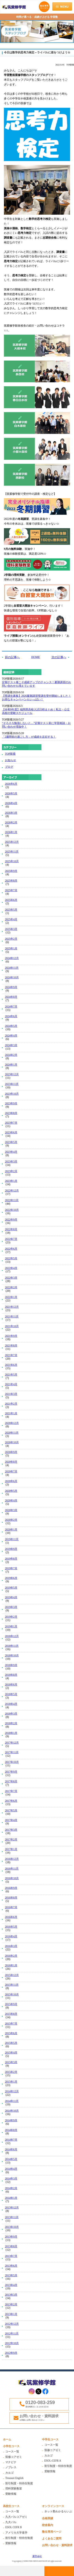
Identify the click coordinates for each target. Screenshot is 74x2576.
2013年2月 (11, 2304)
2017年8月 (11, 1781)
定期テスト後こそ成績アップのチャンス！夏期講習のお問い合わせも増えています (36, 684)
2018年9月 (11, 1665)
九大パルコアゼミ (16, 2516)
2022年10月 (12, 1210)
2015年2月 (11, 2072)
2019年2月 (11, 1616)
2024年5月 (11, 1026)
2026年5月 (11, 793)
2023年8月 (11, 1113)
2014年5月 (11, 2159)
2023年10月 (12, 1093)
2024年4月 (11, 1035)
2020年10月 (12, 1442)
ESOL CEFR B (13, 2527)
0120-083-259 (40, 2402)
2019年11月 (12, 1539)
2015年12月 (12, 1975)
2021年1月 (11, 1413)
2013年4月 (11, 2285)
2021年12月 (12, 1306)
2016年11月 (12, 1868)
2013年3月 (11, 2294)
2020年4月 (11, 1500)
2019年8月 (11, 1558)
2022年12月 (12, 1190)
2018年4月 (11, 1704)
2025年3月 (11, 929)
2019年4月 (11, 1597)
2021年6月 (11, 1365)
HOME (35, 657)
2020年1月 (11, 1529)
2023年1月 (11, 1180)
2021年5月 (11, 1374)
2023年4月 (11, 1151)
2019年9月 (11, 1549)
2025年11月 (12, 851)
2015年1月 (11, 2081)
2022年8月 (11, 1229)
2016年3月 (11, 1946)
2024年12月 (12, 958)
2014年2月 (11, 2188)
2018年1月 (11, 1733)
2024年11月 (12, 967)
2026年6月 (11, 783)
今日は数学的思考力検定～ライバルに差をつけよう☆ (37, 52)
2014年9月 (11, 2120)
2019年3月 (11, 1607)
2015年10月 (12, 1994)
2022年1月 (11, 1297)
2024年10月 (12, 977)
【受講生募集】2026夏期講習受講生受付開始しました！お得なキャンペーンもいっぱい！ (36, 697)
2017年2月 (11, 1839)
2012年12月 (12, 2323)
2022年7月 (11, 1239)
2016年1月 (11, 1965)
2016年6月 (11, 1917)
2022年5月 (11, 1258)
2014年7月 (11, 2139)
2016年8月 (11, 1897)
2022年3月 (11, 1277)
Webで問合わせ (33, 2571)
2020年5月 (11, 1490)
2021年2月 (11, 1403)
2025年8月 (11, 880)
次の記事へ (59, 657)
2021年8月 (11, 1345)
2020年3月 (11, 1510)
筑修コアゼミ (13, 2456)
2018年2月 (11, 1723)
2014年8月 (11, 2130)
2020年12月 (12, 1423)
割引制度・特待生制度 (19, 2483)
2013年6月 (11, 2265)
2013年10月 (12, 2227)
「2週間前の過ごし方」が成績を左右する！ (29, 736)
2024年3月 (11, 1045)
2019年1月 (11, 1626)
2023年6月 (11, 1132)
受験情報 (10, 2493)
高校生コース (11, 2506)
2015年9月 (11, 2004)
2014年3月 (11, 2178)
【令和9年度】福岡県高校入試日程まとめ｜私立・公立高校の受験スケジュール (36, 711)
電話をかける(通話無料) (59, 2571)
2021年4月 (11, 1384)
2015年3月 (11, 2062)
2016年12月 (12, 1858)
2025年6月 (11, 900)
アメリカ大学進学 (16, 2532)
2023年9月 (11, 1103)
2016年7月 (11, 1907)
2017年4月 (11, 1820)
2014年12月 (12, 2091)
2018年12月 (12, 1636)
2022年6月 (11, 1248)
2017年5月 (11, 1810)
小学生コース (11, 2446)
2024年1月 (11, 1064)
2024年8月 (11, 996)
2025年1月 (11, 948)
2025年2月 (11, 938)
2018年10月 (12, 1655)
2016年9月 (11, 1888)
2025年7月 (11, 890)
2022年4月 (11, 1268)
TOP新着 (10, 753)
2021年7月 (11, 1355)
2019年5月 (11, 1587)
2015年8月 (11, 2013)
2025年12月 (12, 841)
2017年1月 (11, 1849)
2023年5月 (11, 1142)
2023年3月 (11, 1161)
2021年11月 (12, 1316)
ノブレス (10, 2467)
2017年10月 (12, 1762)
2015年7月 (11, 2023)
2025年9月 (11, 871)
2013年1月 (11, 2314)
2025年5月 (11, 909)
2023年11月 (12, 1084)
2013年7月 (11, 2256)
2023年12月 (12, 1074)
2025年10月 (12, 861)
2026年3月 (11, 812)
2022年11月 (12, 1200)
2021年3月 (11, 1394)
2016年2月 (11, 1955)
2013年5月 (11, 2275)
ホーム (7, 2439)
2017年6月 (11, 1800)
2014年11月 (12, 2101)
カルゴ (9, 2472)
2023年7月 (11, 1122)
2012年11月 (12, 2333)
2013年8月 (11, 2246)
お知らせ (10, 760)
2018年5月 (11, 1694)
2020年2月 (11, 1519)
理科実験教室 (13, 2488)
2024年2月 (11, 1055)
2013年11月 (12, 2217)
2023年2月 (11, 1171)
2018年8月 (11, 1674)
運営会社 (37, 2556)
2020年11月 (12, 1432)
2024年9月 (11, 987)
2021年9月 (11, 1335)
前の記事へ (12, 657)
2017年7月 (11, 1791)
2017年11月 (12, 1752)
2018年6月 (11, 1684)
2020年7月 (11, 1471)
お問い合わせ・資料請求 (43, 2417)
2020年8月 (11, 1461)
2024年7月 (11, 1006)
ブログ (9, 766)
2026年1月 (11, 832)
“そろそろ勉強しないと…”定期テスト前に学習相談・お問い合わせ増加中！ (36, 725)
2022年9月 (11, 1219)
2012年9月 (11, 2352)
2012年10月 (12, 2343)
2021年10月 (12, 1326)
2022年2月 (11, 1287)
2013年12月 (12, 2207)
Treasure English (14, 2478)
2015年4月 (11, 2052)
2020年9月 (11, 1452)
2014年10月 (12, 2110)
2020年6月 (11, 1481)
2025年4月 (11, 919)
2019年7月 (11, 1568)
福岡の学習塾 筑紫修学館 (21, 8)
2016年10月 (12, 1878)
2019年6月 (11, 1578)
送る (11, 2571)
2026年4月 (11, 803)
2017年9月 (11, 1771)
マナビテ (10, 2462)
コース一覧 (12, 2451)
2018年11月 (12, 1645)
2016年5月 (11, 1926)
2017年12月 (12, 1742)
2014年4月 (11, 2168)
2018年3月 (11, 1713)
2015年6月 (11, 2033)
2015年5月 (11, 2043)
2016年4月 (11, 1936)
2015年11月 (12, 1984)
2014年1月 (11, 2197)
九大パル (10, 2522)
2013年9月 (11, 2236)
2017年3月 (11, 1829)
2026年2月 (11, 822)
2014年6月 (11, 2149)
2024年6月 (11, 1016)
